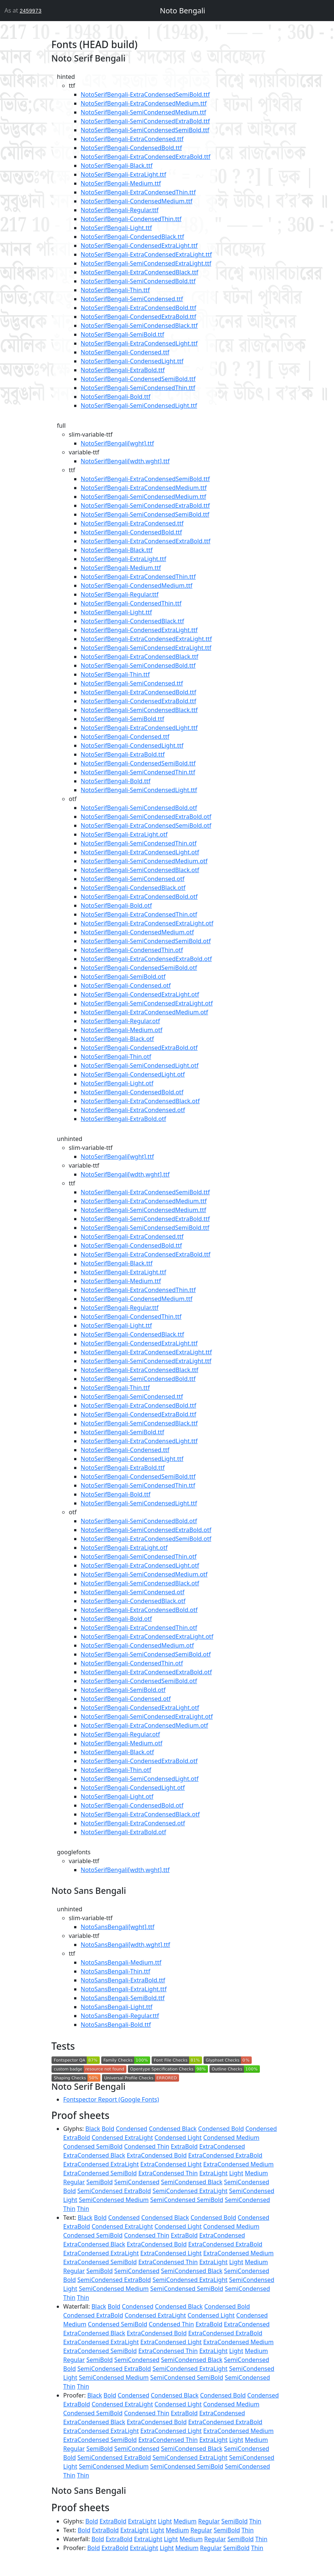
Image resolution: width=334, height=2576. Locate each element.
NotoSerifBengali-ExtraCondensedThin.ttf (138, 192)
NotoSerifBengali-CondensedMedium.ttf (137, 201)
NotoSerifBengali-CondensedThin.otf (132, 950)
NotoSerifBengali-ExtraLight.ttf (123, 174)
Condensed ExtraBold (93, 2315)
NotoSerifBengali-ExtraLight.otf (124, 834)
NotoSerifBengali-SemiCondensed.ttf (132, 299)
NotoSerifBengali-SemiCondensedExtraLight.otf (147, 1003)
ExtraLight (213, 2173)
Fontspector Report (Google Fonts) (111, 2099)
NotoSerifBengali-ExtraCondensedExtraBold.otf (146, 959)
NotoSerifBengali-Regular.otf (120, 1021)
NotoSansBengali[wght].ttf (118, 1927)
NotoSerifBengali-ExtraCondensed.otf (133, 1110)
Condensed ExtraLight (122, 2137)
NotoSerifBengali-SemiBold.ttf (122, 334)
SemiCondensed (136, 2182)
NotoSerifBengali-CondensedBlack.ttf (132, 237)
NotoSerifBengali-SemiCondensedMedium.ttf (143, 112)
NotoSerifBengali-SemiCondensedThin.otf (139, 843)
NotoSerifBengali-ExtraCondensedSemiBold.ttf (145, 94)
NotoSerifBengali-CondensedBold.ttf (131, 148)
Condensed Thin (146, 2146)
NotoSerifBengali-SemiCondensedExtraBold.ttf (145, 121)
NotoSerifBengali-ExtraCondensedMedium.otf (144, 1012)
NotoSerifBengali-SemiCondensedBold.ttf (138, 281)
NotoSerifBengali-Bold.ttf (116, 397)
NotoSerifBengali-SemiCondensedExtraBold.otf (146, 816)
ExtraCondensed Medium (238, 2164)
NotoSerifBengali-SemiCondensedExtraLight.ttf (146, 263)
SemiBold (99, 2182)
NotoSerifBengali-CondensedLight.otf (133, 1074)
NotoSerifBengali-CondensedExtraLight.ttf (139, 245)
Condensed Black (173, 2129)
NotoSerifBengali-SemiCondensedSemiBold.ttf (145, 130)
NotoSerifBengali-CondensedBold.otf (132, 1092)
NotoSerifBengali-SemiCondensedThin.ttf (138, 388)
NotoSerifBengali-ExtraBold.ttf (123, 370)
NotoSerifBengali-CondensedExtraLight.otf (140, 994)
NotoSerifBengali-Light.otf (117, 1083)
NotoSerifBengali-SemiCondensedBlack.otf (140, 870)
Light (236, 2173)
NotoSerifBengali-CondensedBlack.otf (133, 888)
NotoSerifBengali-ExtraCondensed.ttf (132, 139)
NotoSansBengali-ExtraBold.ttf (123, 1980)
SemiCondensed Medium (114, 2200)
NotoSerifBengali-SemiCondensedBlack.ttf (139, 325)
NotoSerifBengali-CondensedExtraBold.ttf (138, 317)
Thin (83, 2209)
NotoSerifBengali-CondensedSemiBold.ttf (138, 379)
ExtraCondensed (222, 2146)
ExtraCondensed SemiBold (100, 2173)
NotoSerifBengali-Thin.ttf (115, 290)
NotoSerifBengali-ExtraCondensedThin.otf (139, 914)
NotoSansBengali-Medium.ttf (121, 1962)
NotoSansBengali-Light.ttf (117, 2007)
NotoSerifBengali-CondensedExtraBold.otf (139, 1048)
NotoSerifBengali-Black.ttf (117, 165)
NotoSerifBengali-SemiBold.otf (123, 976)
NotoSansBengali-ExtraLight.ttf (124, 1989)
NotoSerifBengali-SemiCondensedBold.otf (139, 808)
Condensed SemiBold (93, 2146)
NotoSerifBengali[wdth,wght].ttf (125, 461)
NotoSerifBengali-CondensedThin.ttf (131, 219)
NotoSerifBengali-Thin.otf (116, 1056)
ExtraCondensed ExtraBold (225, 2155)
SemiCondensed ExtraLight (189, 2191)
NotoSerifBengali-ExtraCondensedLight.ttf (139, 343)
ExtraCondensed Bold (157, 2155)
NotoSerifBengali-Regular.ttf (120, 210)
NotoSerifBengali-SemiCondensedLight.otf (140, 1065)
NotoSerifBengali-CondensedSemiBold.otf (139, 968)
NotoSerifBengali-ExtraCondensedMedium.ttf (144, 103)
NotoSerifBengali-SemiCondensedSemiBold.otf (146, 941)
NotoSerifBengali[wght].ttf (117, 443)
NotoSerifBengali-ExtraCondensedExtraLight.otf (147, 923)
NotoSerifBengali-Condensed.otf (126, 985)
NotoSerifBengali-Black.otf (117, 1039)
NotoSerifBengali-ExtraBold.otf (123, 1119)
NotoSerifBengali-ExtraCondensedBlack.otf (140, 1101)
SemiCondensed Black (191, 2182)
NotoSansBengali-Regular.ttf (120, 2016)
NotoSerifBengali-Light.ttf (116, 228)
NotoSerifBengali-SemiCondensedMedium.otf (144, 861)
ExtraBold (184, 2146)
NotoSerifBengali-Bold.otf (116, 905)
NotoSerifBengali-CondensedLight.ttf (132, 361)
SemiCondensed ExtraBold (114, 2191)
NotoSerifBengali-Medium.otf (121, 1030)
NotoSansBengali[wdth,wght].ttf (125, 1945)
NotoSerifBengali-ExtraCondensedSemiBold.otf (146, 825)
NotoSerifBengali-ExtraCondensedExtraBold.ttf (146, 157)
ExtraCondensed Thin (168, 2173)
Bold (108, 2129)
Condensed (131, 2129)
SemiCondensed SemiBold (186, 2200)
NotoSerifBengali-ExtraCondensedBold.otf (139, 896)
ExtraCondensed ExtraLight (101, 2164)
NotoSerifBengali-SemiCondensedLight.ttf (139, 405)
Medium (256, 2173)
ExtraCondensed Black (94, 2155)
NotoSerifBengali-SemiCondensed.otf (133, 879)
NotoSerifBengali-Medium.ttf (121, 183)
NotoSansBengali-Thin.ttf (116, 1971)
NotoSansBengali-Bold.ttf (116, 2025)
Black (92, 2129)
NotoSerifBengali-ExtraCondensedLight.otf (140, 852)
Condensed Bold (221, 2129)
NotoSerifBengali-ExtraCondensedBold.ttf (138, 308)
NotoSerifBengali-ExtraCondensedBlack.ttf (139, 272)
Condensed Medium (231, 2137)
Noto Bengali (182, 11)
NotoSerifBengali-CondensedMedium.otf (137, 932)
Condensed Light (178, 2137)
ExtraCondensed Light (171, 2164)
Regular (74, 2182)
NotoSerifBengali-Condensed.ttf (125, 352)
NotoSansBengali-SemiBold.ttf (123, 1998)
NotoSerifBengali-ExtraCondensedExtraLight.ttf (146, 254)
